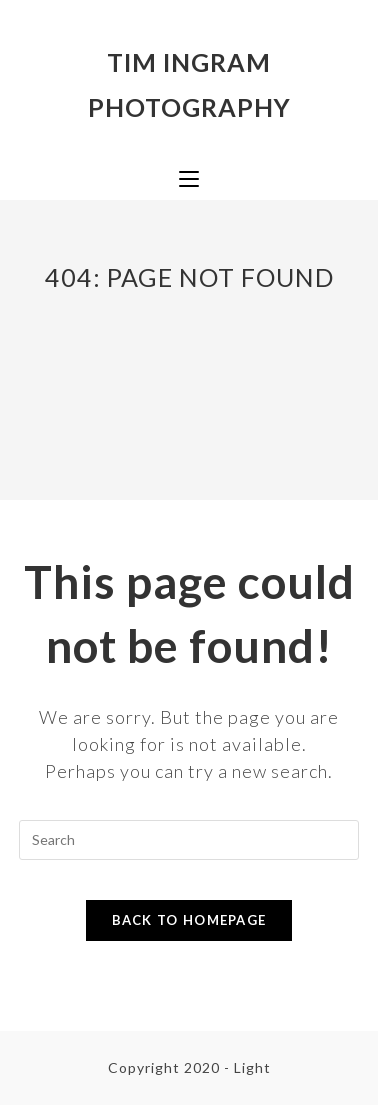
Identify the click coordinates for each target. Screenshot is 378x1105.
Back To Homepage (189, 920)
